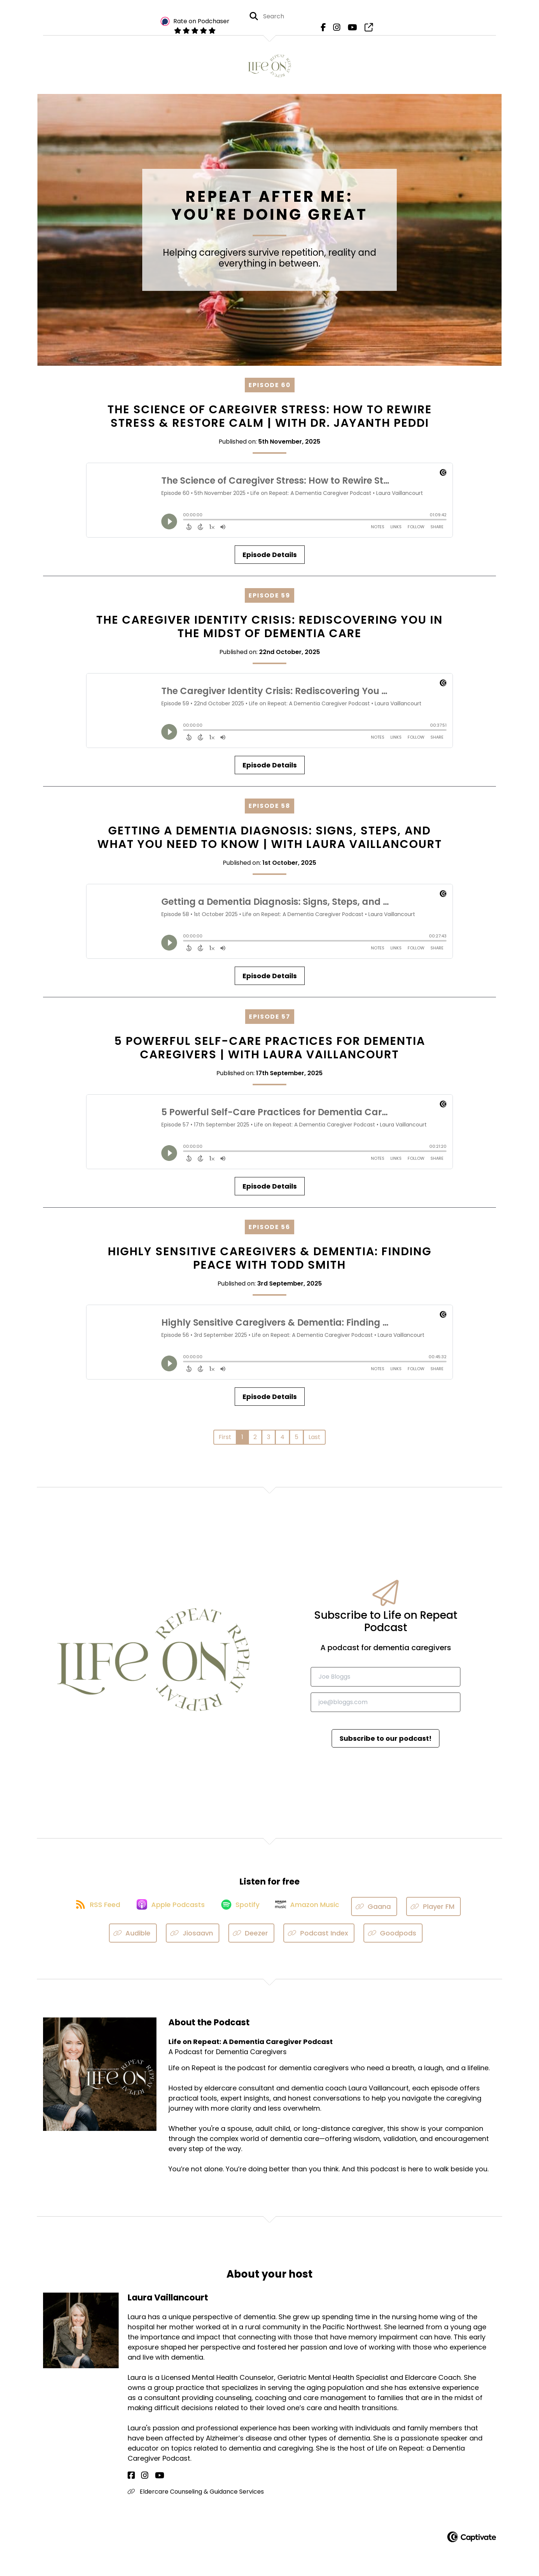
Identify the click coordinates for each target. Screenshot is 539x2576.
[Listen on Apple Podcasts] (168, 1911)
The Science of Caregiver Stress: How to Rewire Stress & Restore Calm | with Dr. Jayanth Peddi (269, 420)
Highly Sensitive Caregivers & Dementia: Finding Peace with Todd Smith (270, 1262)
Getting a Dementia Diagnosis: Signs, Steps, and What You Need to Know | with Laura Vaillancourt (269, 841)
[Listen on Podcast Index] (318, 1937)
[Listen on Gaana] (382, 1910)
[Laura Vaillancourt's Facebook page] (131, 2480)
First (225, 1441)
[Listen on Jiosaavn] (192, 1937)
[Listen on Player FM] (441, 1910)
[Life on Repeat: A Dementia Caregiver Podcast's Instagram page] (337, 30)
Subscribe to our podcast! (385, 1742)
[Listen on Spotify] (241, 1910)
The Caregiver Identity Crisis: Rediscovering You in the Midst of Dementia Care (269, 631)
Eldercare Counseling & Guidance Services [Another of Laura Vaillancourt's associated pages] (196, 2496)
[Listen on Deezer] (251, 1937)
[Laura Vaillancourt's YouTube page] (149, 2480)
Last (314, 1441)
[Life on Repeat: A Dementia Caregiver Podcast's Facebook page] (325, 30)
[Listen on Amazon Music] (312, 1911)
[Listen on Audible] (133, 1937)
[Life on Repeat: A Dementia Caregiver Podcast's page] (365, 30)
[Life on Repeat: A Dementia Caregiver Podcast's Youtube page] (350, 30)
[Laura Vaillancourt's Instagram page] (139, 2480)
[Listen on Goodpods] (393, 1937)
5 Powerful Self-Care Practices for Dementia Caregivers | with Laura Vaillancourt (269, 1052)
